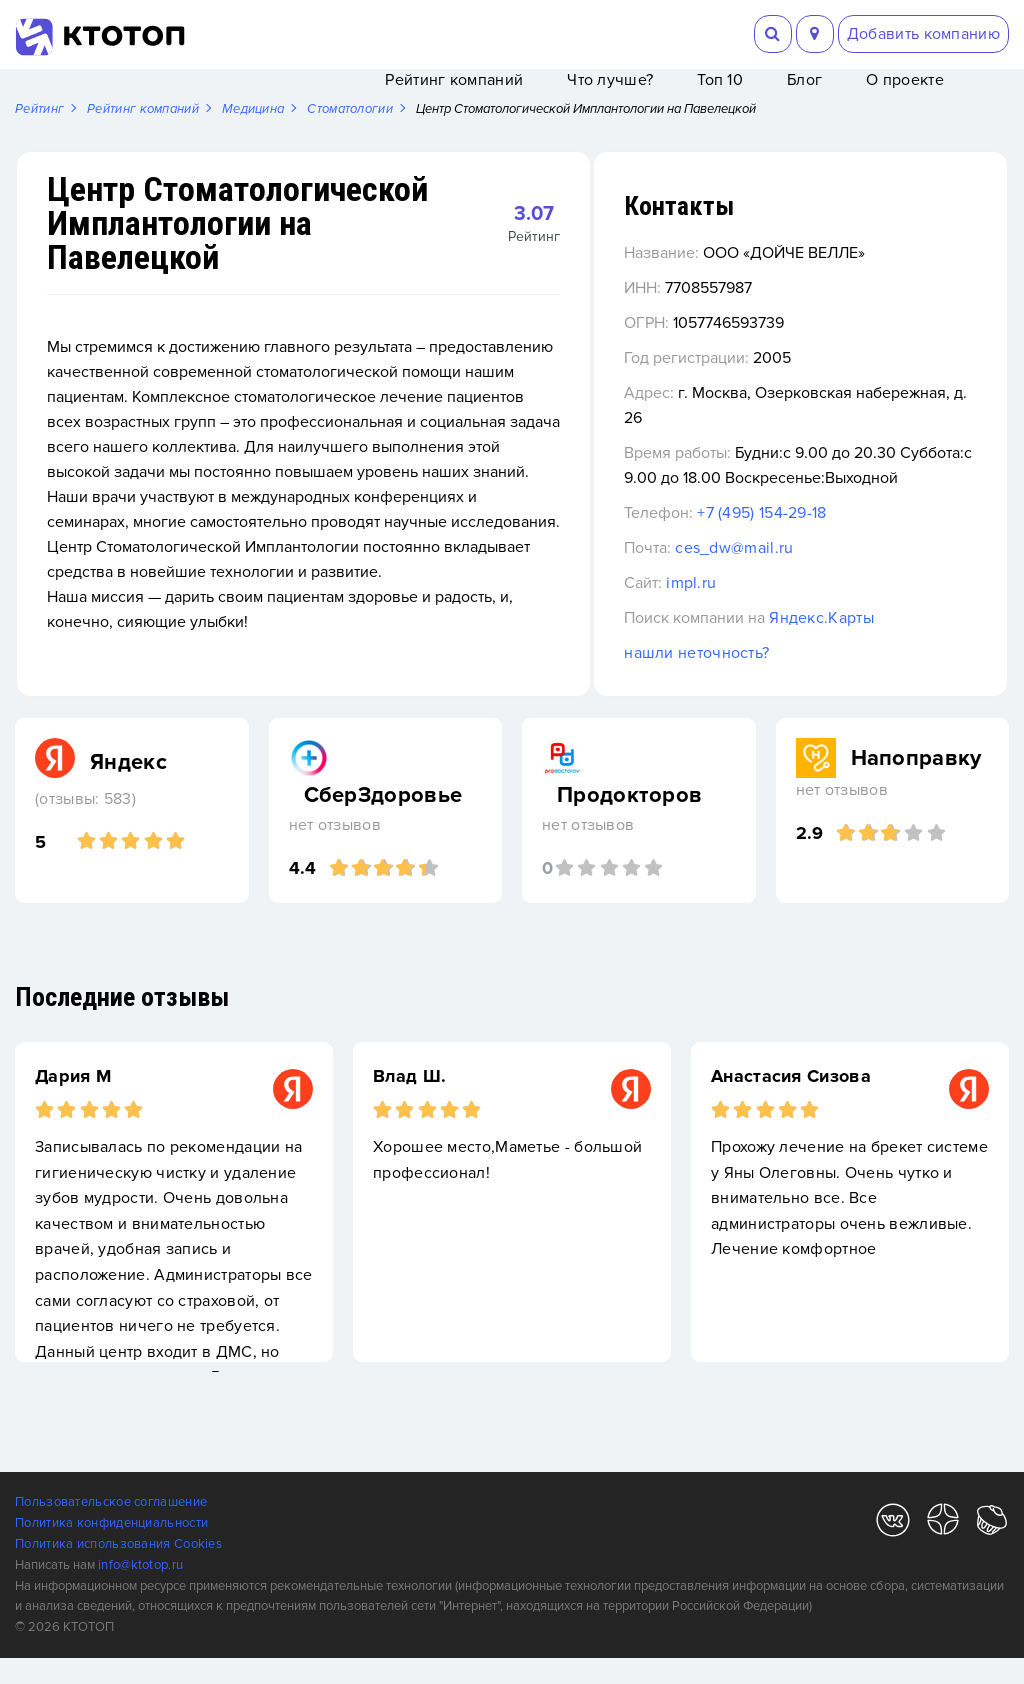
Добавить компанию (923, 34)
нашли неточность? (765, 679)
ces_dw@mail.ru (803, 574)
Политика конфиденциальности (111, 1549)
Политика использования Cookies (118, 1570)
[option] (174, 1228)
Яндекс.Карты (890, 644)
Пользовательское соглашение (111, 1528)
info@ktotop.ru (140, 1591)
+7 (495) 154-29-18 (830, 539)
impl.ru (760, 609)
